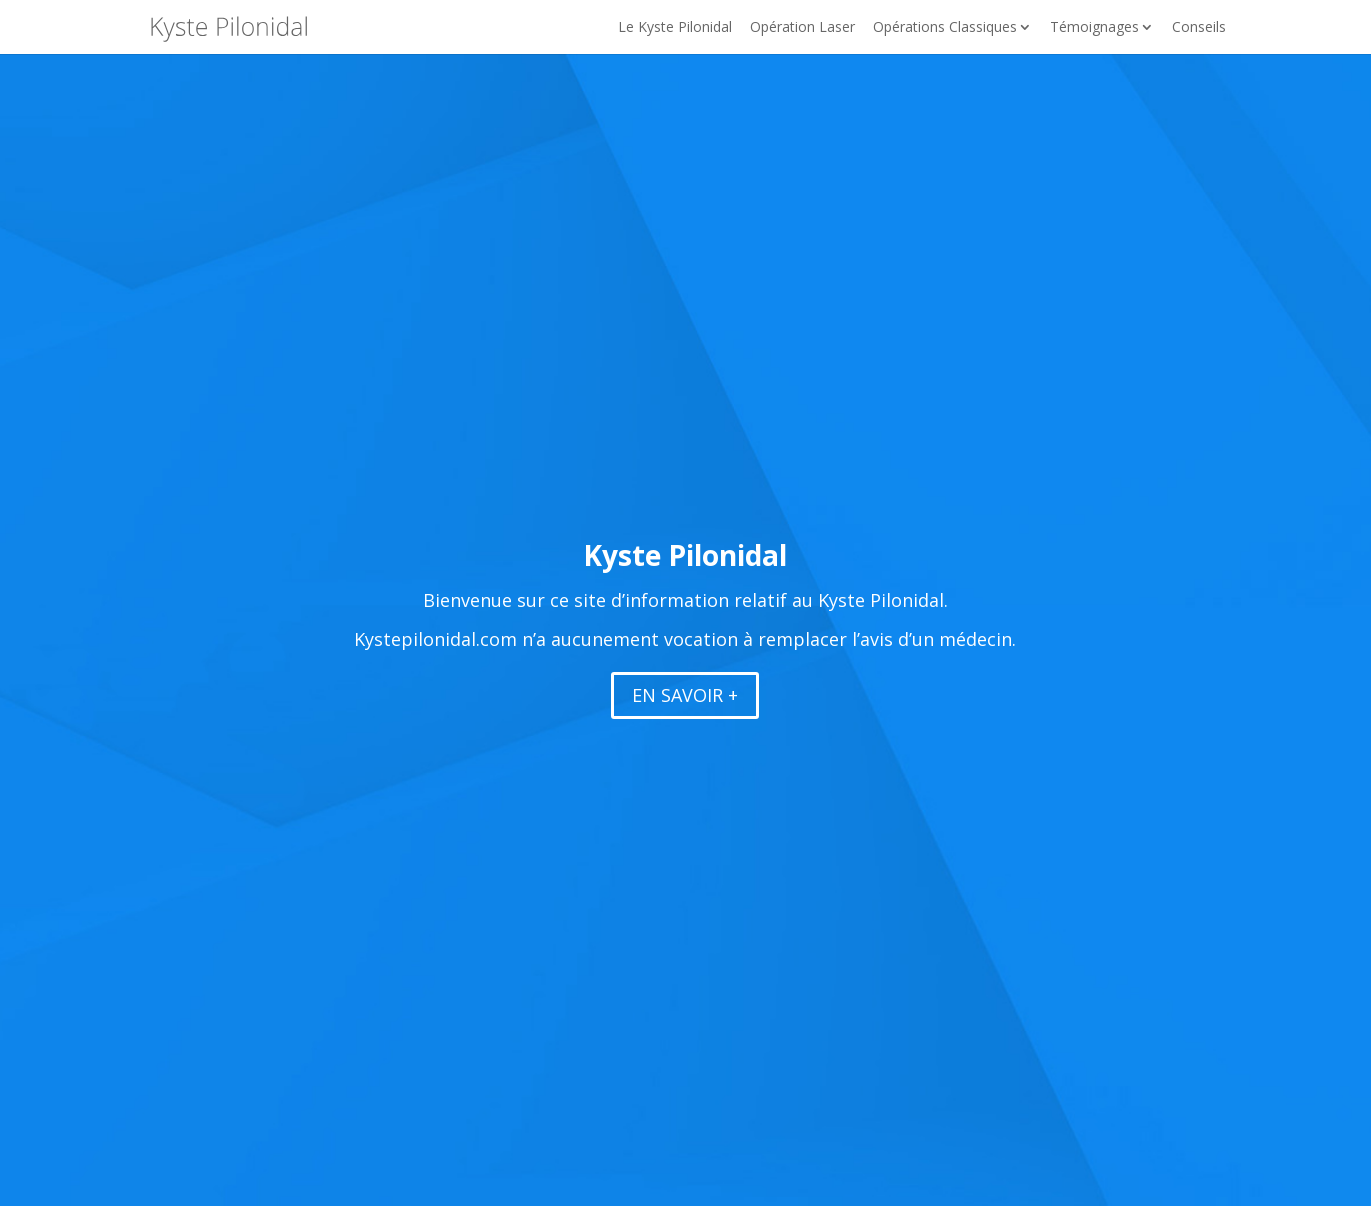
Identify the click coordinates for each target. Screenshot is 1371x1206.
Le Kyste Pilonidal (675, 28)
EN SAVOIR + (685, 695)
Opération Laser (802, 28)
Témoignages (1094, 28)
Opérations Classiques (945, 28)
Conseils (1199, 28)
